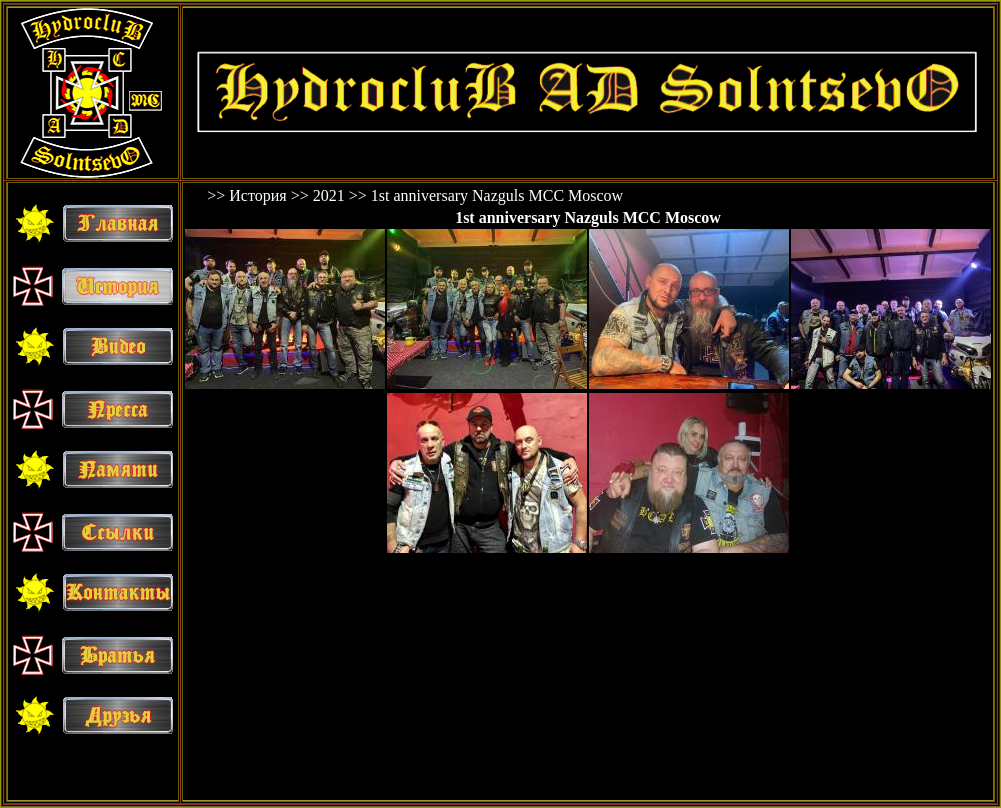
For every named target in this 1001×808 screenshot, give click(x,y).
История (257, 195)
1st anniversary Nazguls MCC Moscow (497, 195)
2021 (329, 195)
